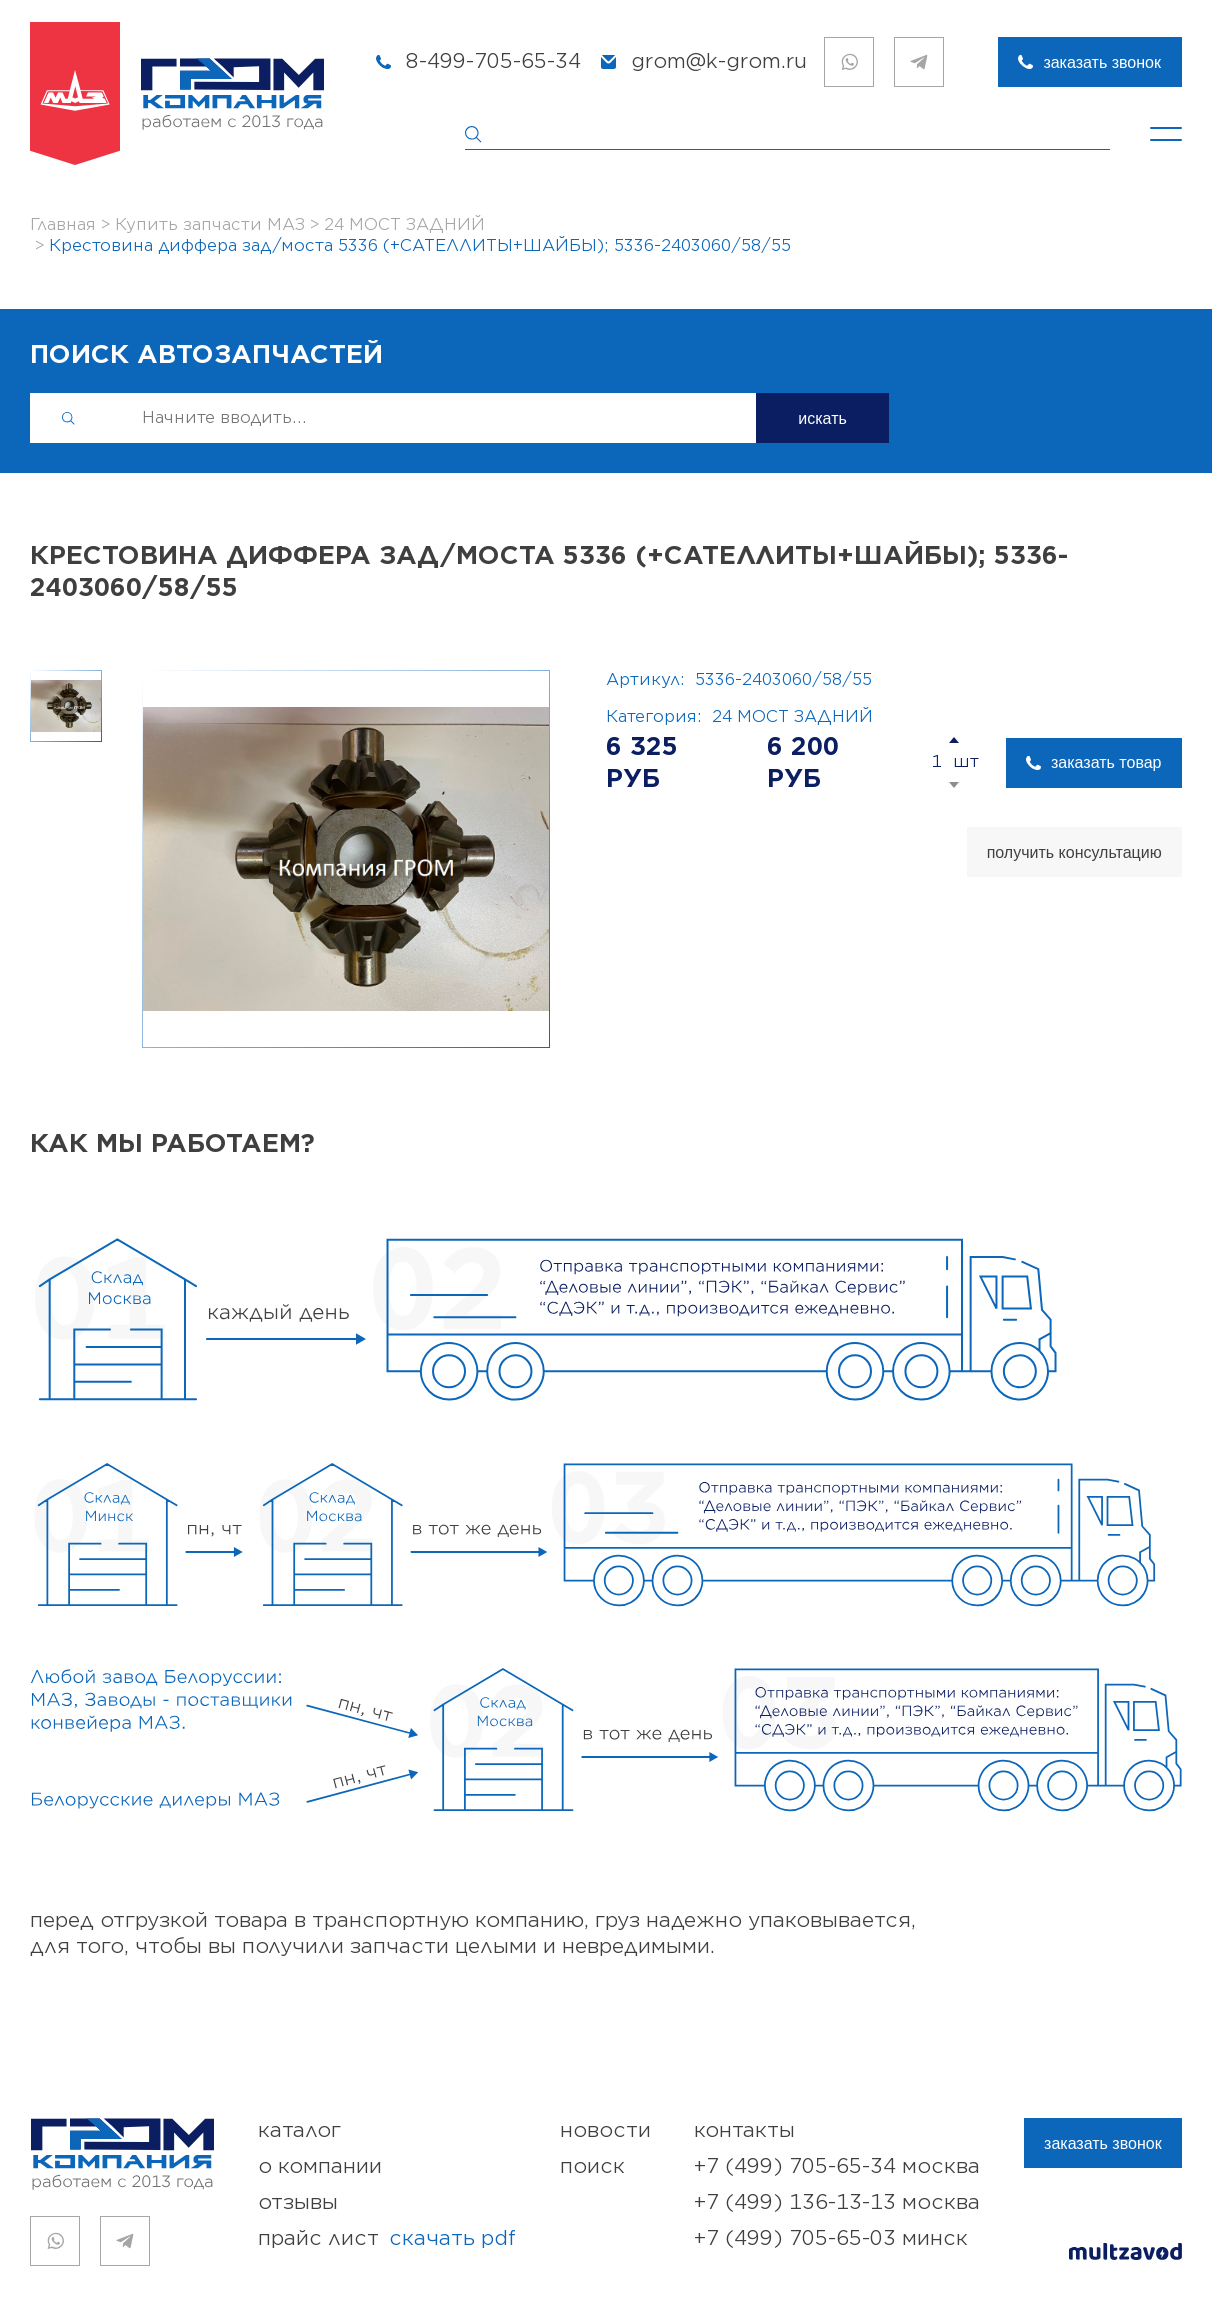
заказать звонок (1102, 62)
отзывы (298, 2202)
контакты (744, 2130)
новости (605, 2130)
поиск (592, 2166)
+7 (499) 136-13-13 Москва (837, 2202)
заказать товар (1106, 762)
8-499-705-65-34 (493, 61)
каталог (299, 2130)
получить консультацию (1074, 852)
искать (822, 418)
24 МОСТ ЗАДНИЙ (792, 717)
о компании (320, 2166)
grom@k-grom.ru (719, 61)
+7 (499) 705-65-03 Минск (831, 2238)
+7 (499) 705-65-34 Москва (837, 2166)
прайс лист (387, 2239)
